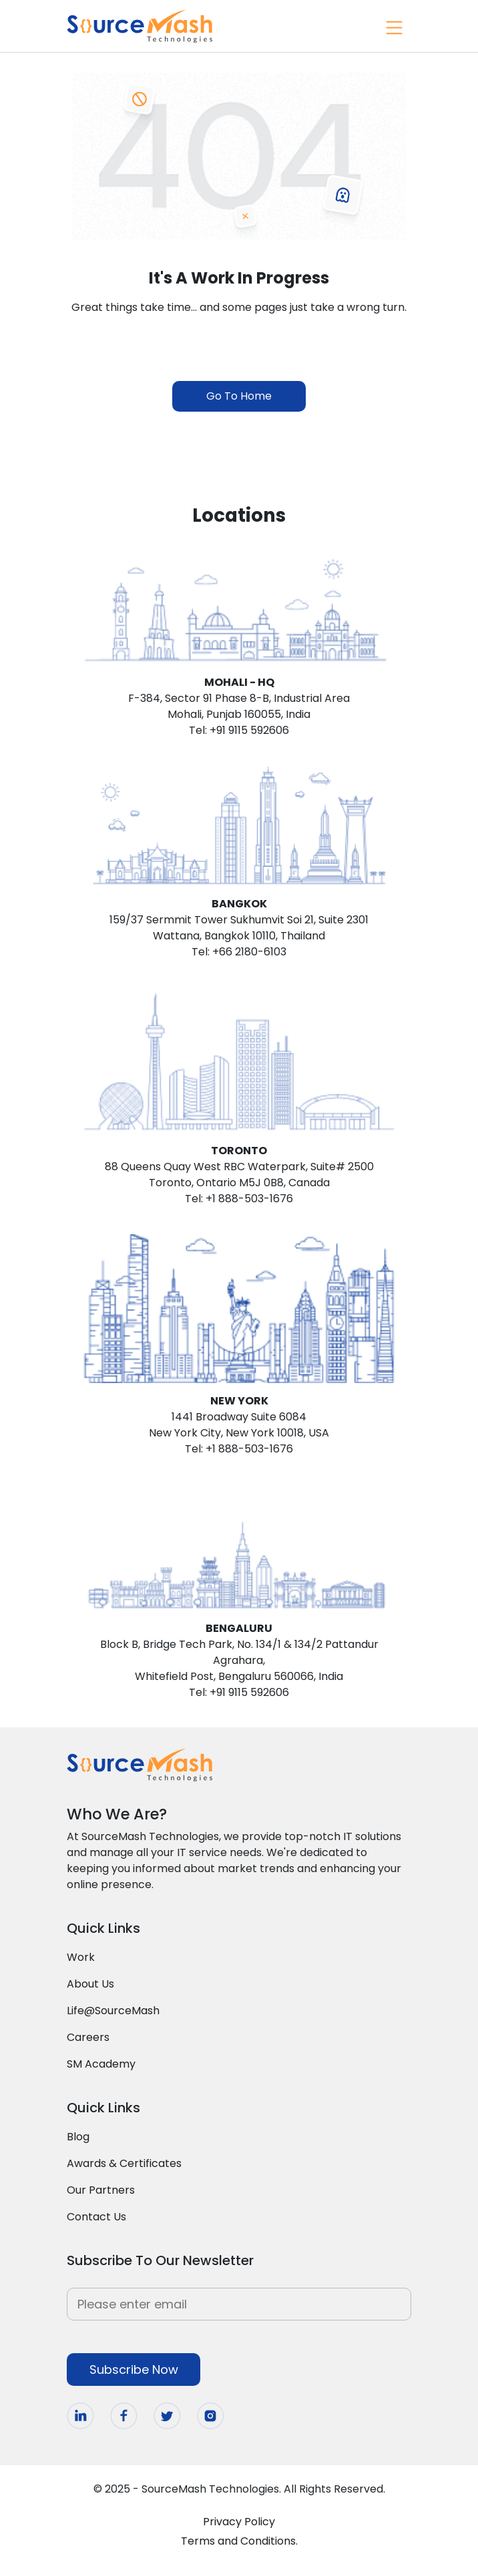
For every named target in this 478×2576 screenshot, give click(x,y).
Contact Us (96, 2216)
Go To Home (239, 396)
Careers (88, 2037)
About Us (90, 1984)
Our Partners (101, 2190)
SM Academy (101, 2064)
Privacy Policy (239, 2521)
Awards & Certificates (124, 2163)
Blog (78, 2136)
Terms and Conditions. (239, 2541)
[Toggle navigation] (392, 26)
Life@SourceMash (113, 2010)
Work (81, 1957)
